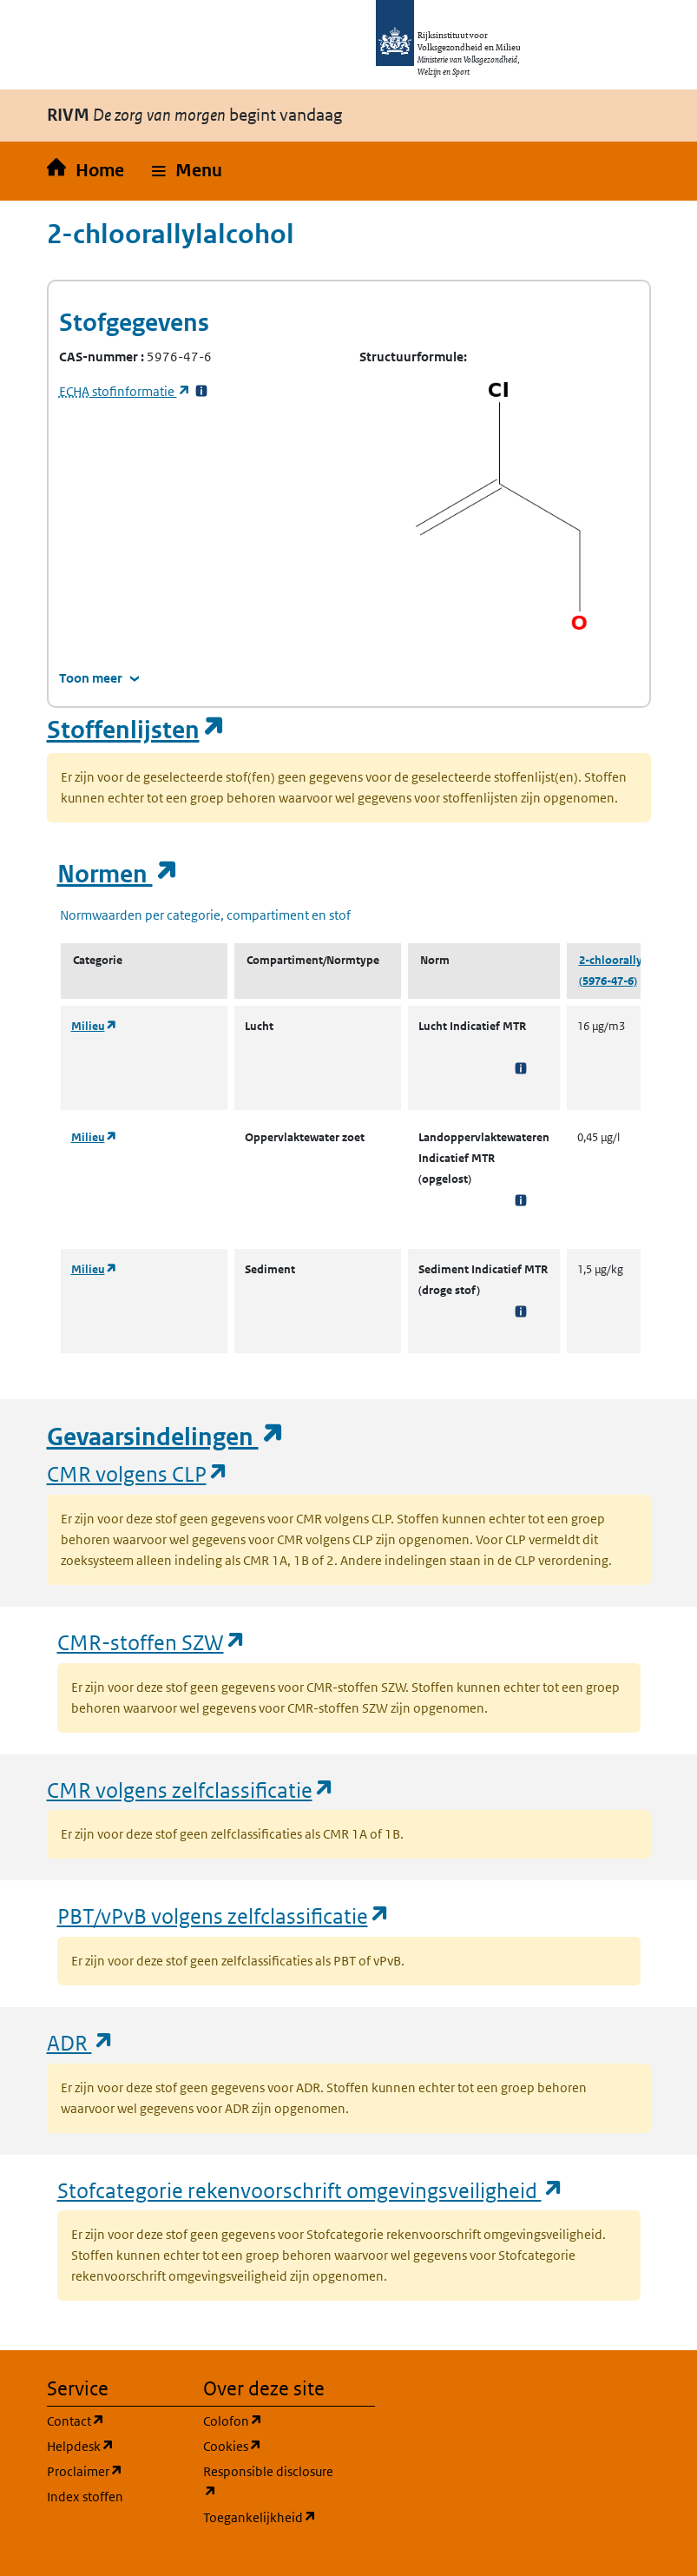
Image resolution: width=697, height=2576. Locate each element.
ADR (81, 2042)
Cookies (271, 2445)
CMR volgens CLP (138, 1473)
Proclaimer (114, 2470)
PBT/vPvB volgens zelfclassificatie (224, 1915)
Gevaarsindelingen (166, 1437)
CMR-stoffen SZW (152, 1642)
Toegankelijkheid (271, 2516)
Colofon (271, 2420)
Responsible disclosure (271, 2481)
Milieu (94, 1026)
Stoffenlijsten (136, 730)
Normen (118, 874)
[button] (187, 171)
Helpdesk (114, 2445)
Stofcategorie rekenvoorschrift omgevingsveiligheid (310, 2190)
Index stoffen (85, 2496)
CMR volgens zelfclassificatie (191, 1789)
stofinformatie (125, 391)
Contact (114, 2420)
